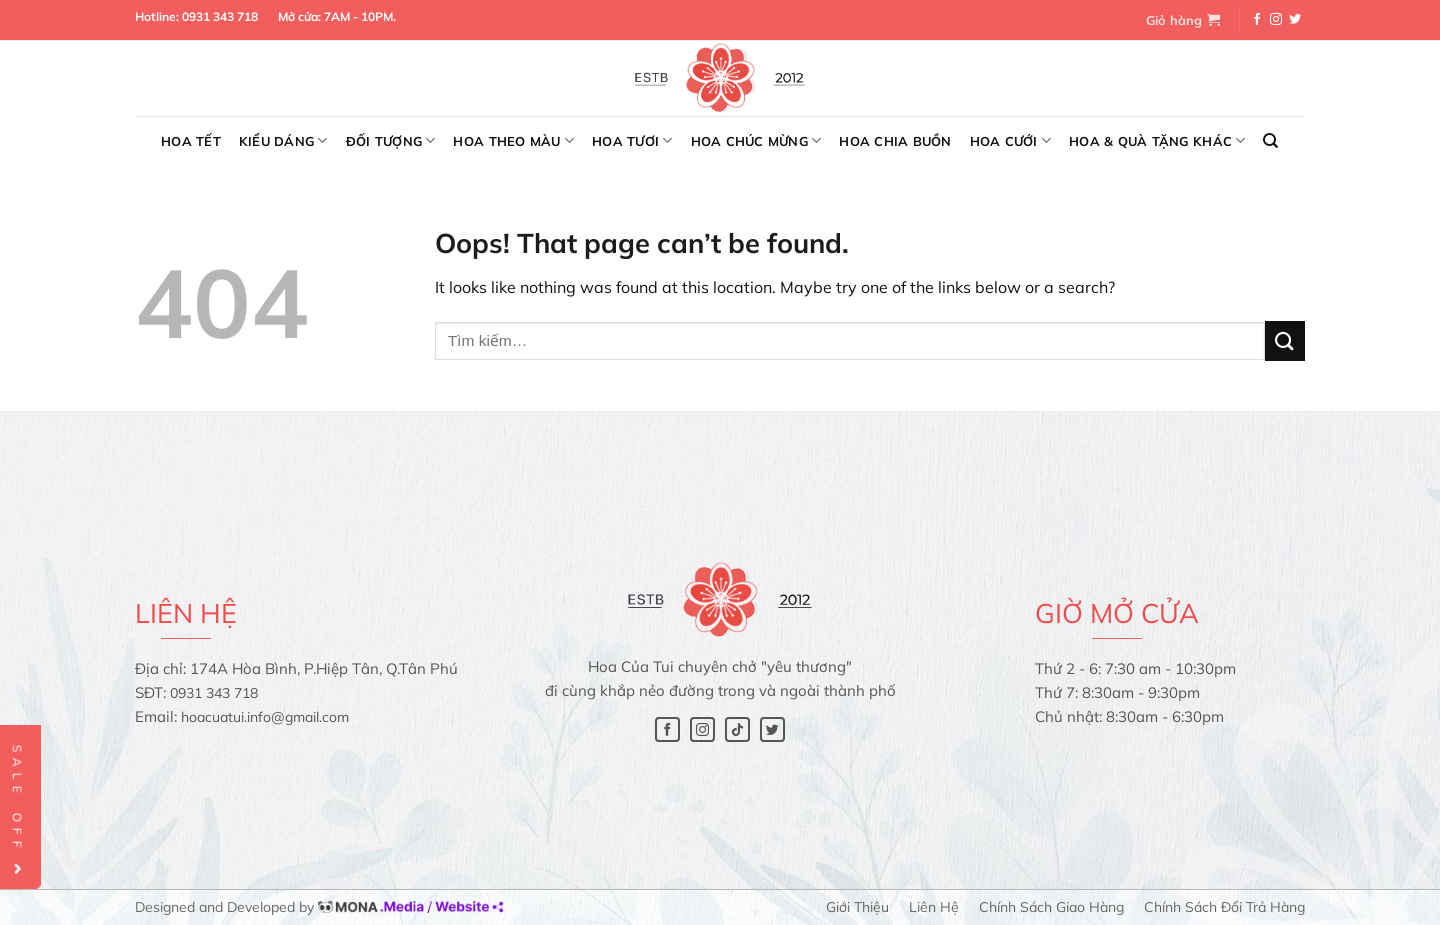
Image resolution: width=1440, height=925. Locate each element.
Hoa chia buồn (895, 141)
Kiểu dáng (283, 140)
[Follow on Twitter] (1295, 20)
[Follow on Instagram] (1276, 20)
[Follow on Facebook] (1257, 20)
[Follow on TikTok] (737, 729)
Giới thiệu (857, 907)
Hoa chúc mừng (756, 140)
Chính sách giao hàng (1051, 907)
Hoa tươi (632, 140)
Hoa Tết (191, 141)
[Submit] (1285, 340)
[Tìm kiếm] (1270, 141)
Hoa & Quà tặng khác (1157, 140)
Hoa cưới (1011, 140)
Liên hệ (934, 907)
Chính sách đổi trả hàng (1224, 907)
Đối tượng (391, 140)
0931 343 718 (220, 16)
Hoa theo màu (513, 140)
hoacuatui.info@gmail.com (265, 717)
